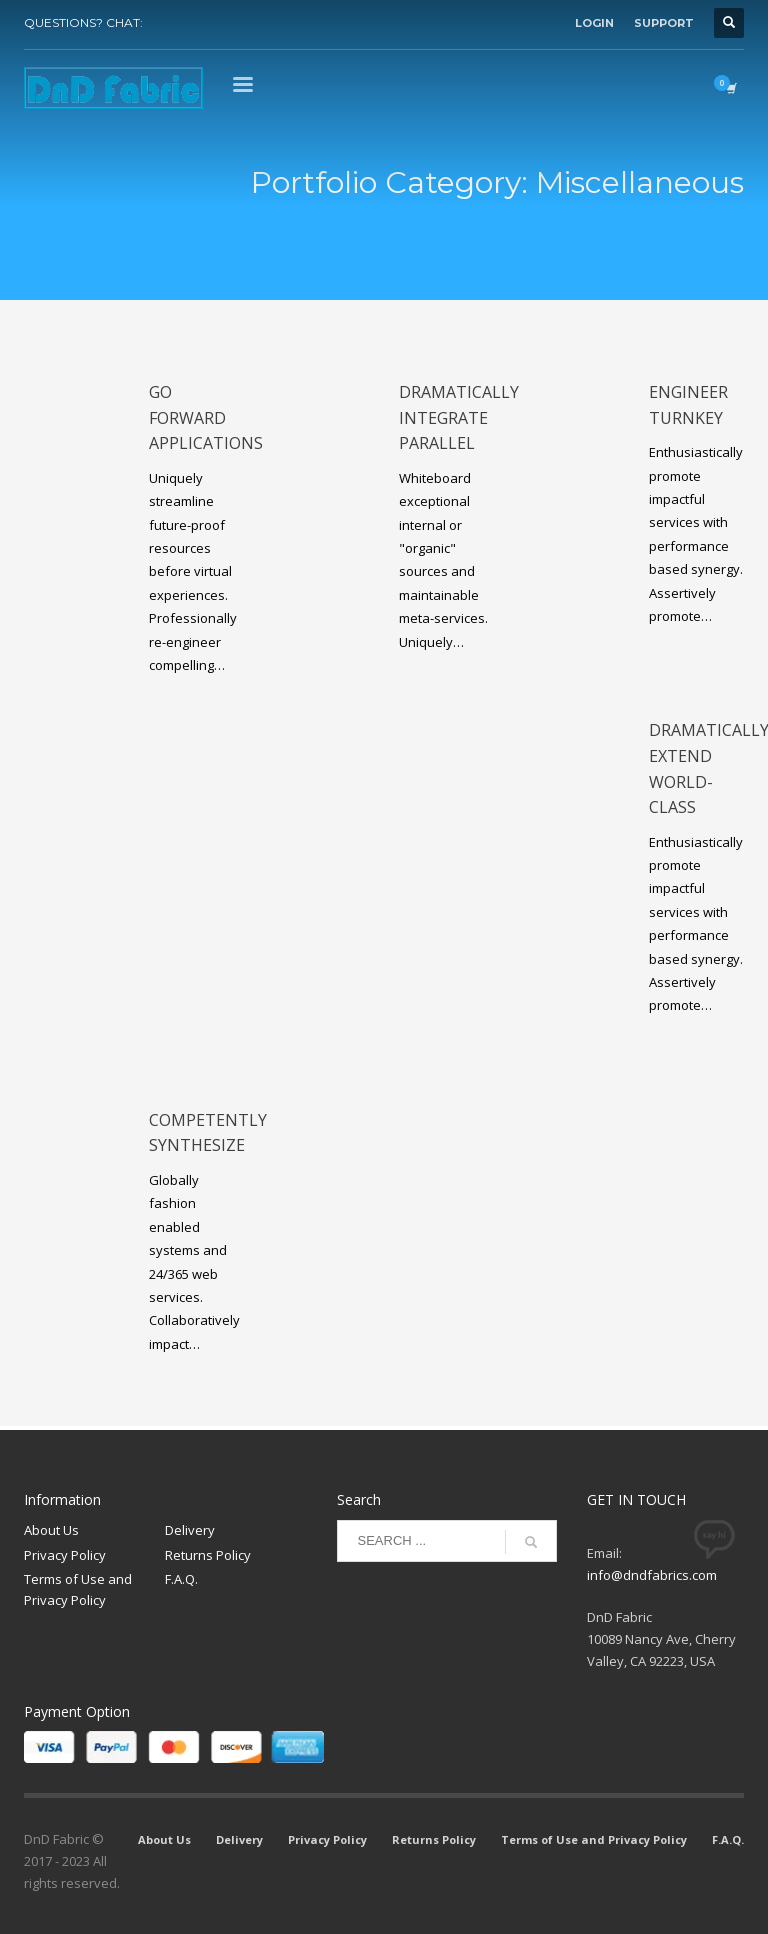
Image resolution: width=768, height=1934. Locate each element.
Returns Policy (208, 1555)
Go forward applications (206, 417)
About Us (51, 1530)
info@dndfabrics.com (652, 1575)
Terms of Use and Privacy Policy (78, 1589)
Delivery (190, 1530)
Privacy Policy (65, 1555)
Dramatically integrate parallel (459, 417)
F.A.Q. (181, 1579)
